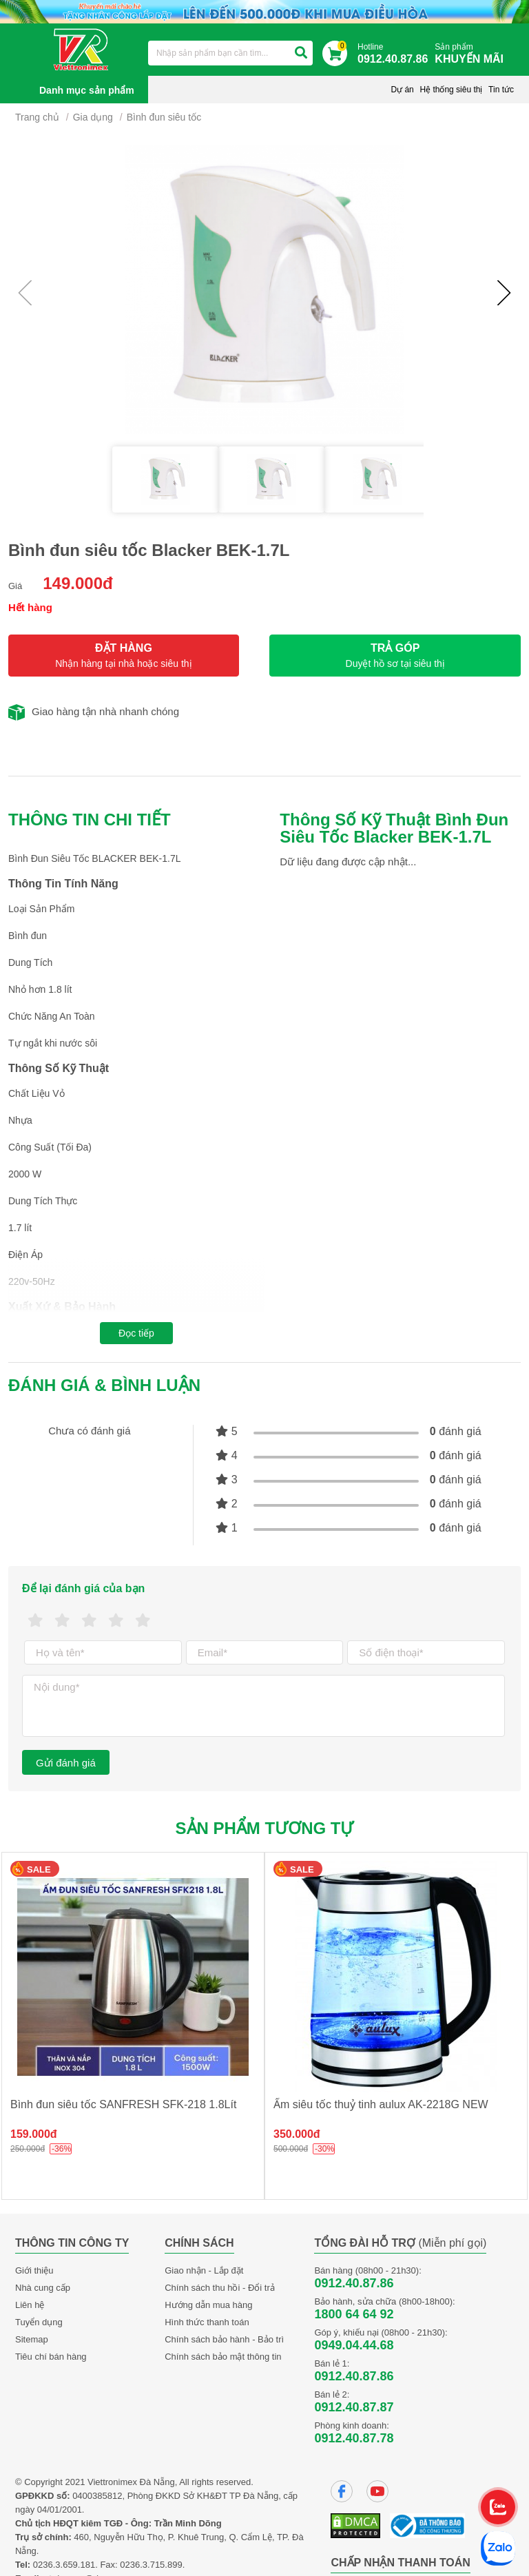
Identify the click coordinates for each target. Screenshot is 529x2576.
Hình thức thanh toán (207, 2322)
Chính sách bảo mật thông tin (223, 2356)
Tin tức (501, 89)
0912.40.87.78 (353, 2438)
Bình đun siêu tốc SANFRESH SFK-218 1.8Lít (123, 2104)
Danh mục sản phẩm (86, 90)
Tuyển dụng (39, 2322)
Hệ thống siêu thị (450, 89)
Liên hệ (29, 2305)
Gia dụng (93, 117)
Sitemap (31, 2339)
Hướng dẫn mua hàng (208, 2305)
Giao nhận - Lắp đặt (204, 2270)
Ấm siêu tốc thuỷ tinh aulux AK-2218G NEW (380, 2104)
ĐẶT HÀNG (123, 655)
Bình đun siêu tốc (164, 117)
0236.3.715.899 (151, 2564)
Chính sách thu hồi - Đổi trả (220, 2288)
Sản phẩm (472, 54)
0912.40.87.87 (353, 2407)
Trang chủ (37, 117)
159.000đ (33, 2134)
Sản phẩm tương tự (265, 1828)
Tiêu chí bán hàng (51, 2356)
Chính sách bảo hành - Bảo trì (224, 2339)
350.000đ (296, 2134)
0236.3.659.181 (64, 2564)
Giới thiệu (34, 2270)
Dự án (402, 89)
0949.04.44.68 (353, 2345)
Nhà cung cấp (42, 2288)
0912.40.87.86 (353, 2283)
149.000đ (77, 583)
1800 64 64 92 (353, 2314)
